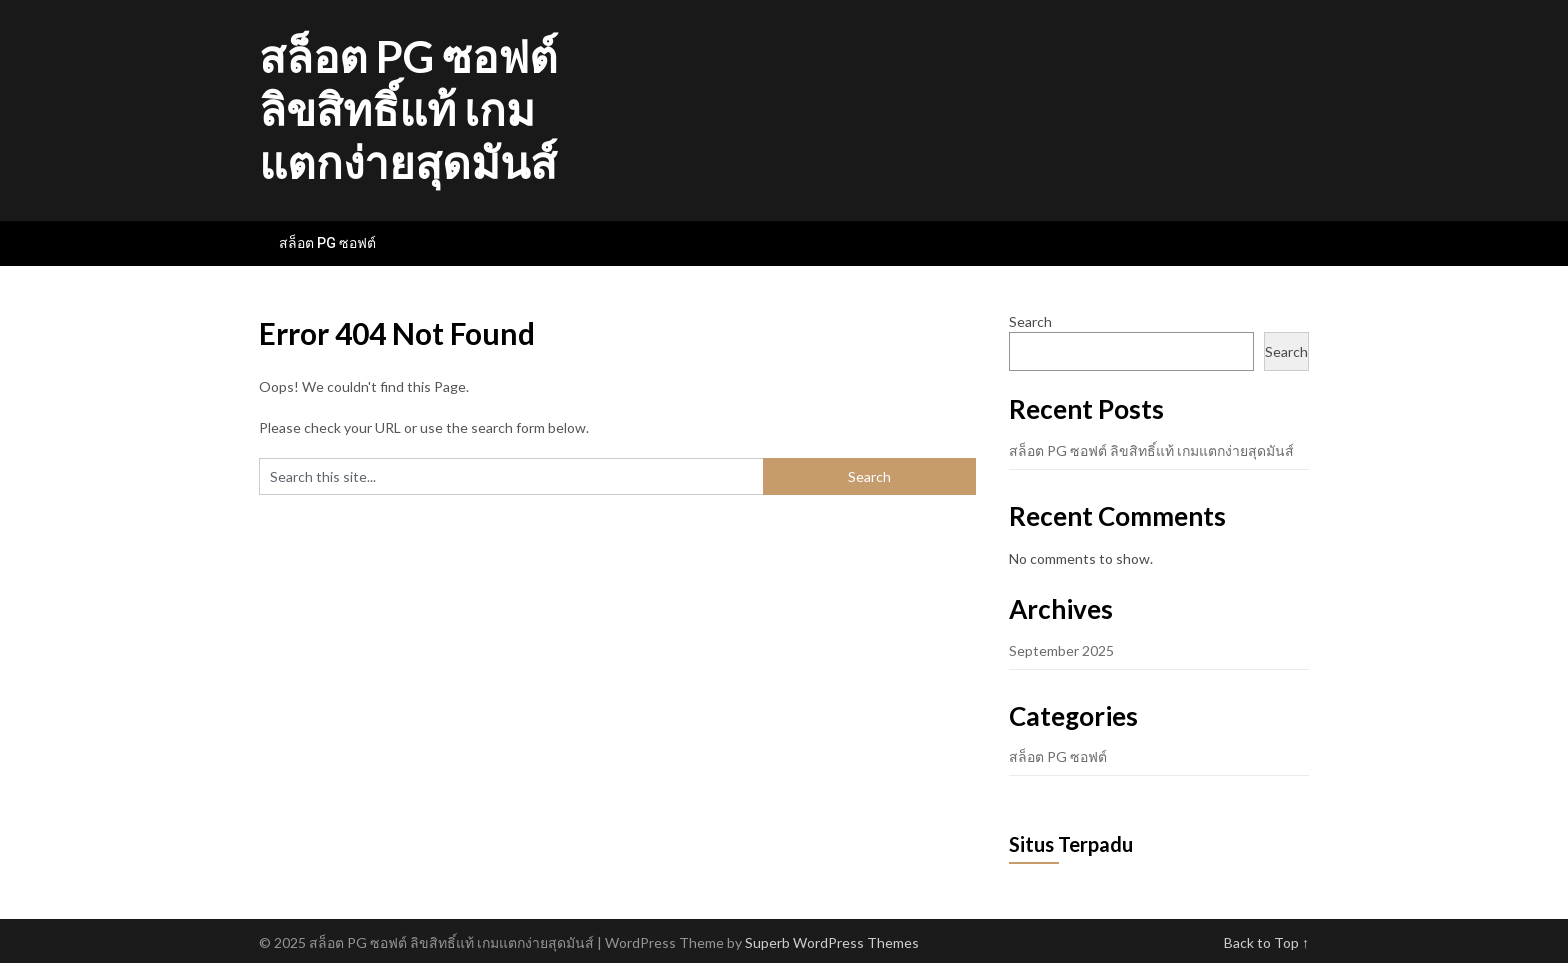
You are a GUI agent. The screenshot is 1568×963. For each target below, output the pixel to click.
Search (1030, 321)
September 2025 (1061, 650)
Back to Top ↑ (1266, 942)
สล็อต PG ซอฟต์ (327, 243)
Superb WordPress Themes (832, 942)
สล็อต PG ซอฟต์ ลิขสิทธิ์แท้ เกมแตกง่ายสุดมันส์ (408, 109)
